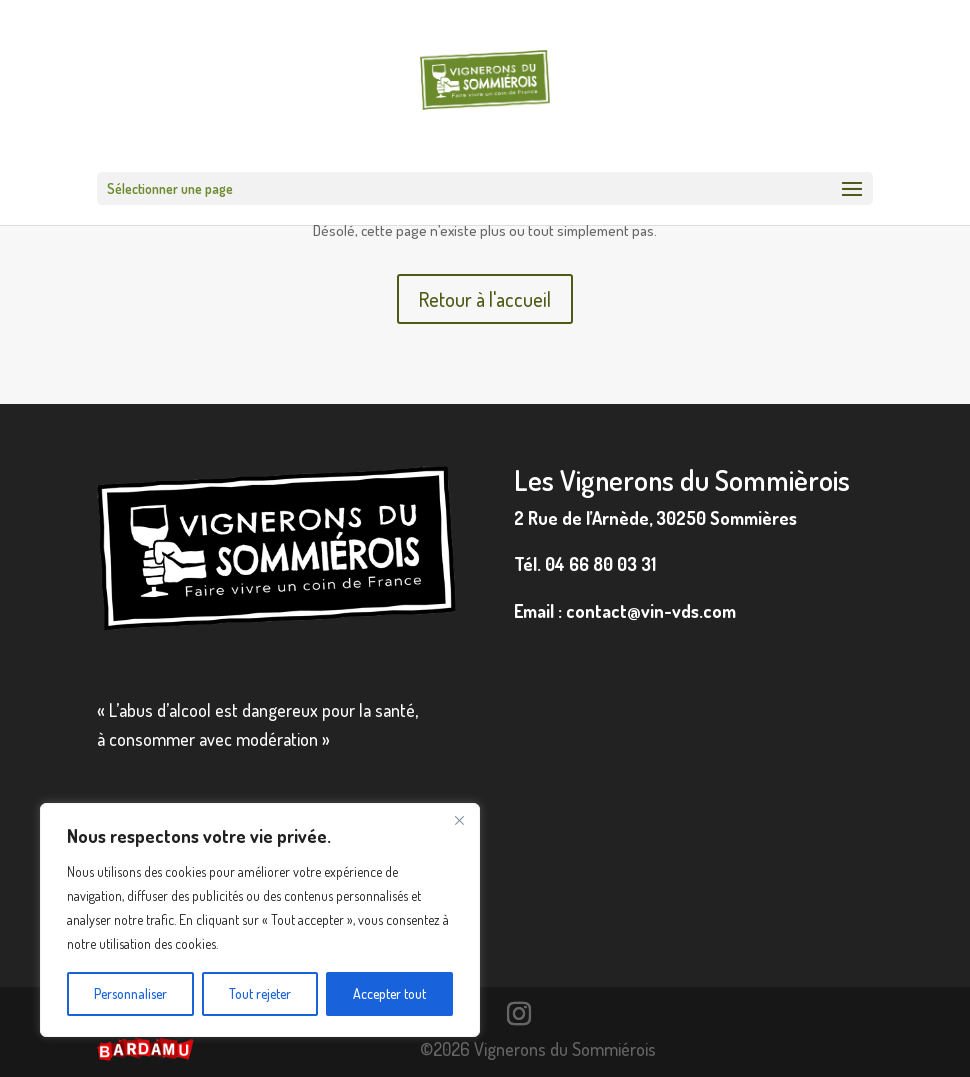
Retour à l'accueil (485, 299)
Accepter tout (389, 993)
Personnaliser (130, 993)
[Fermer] (459, 820)
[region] (260, 920)
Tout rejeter (260, 993)
